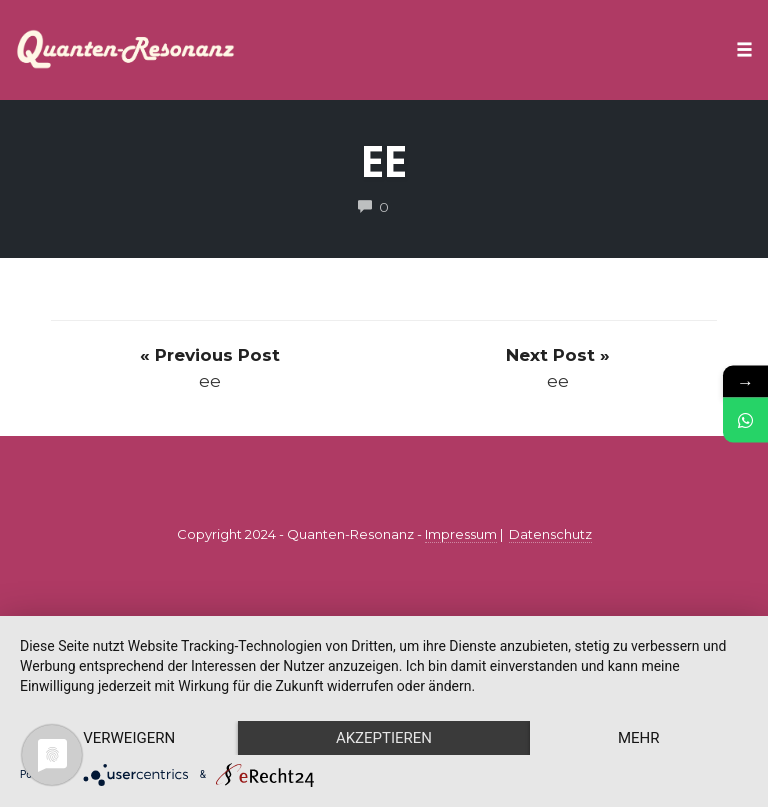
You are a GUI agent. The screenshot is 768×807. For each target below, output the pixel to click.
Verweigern (129, 738)
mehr (639, 738)
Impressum (461, 534)
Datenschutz (550, 534)
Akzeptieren (384, 738)
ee (384, 161)
